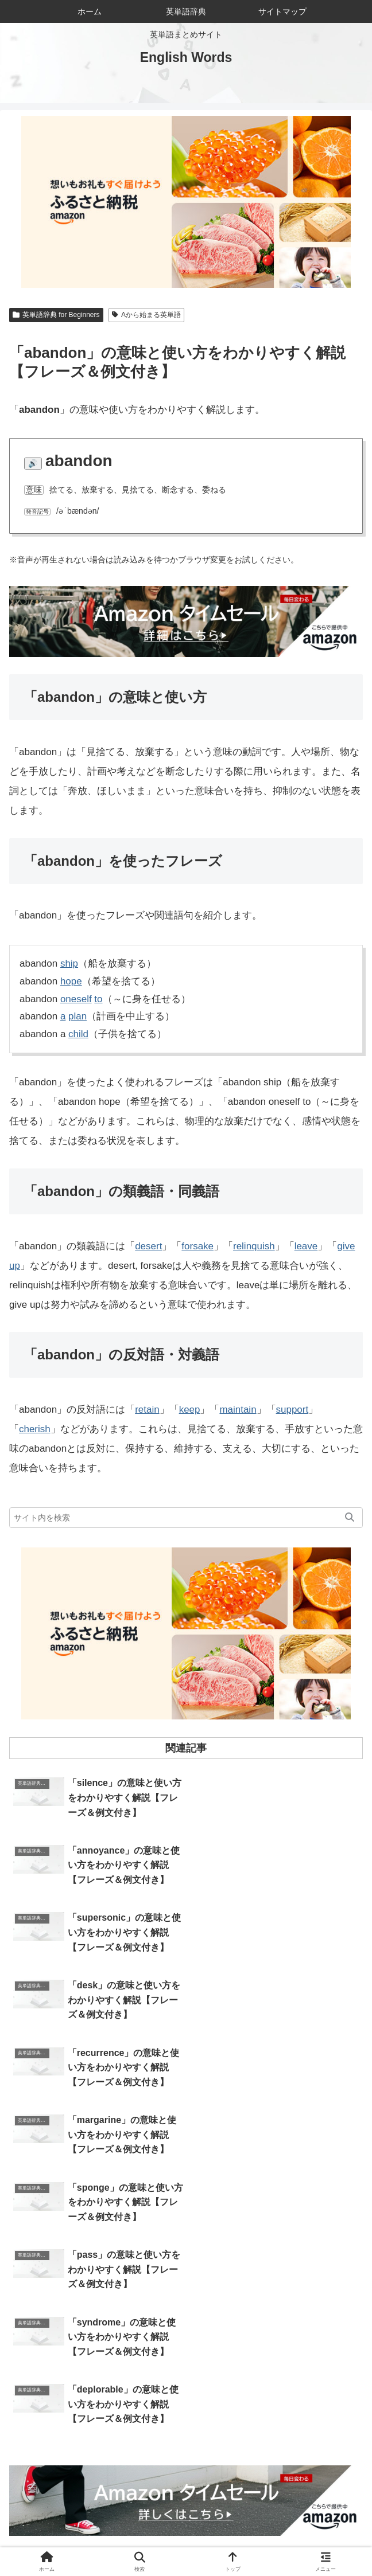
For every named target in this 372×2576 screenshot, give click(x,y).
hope (71, 981)
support (292, 1409)
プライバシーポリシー (274, 2539)
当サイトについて (186, 2522)
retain (147, 1409)
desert (148, 1246)
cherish (35, 1429)
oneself (76, 999)
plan (77, 1016)
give (346, 1246)
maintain (238, 1409)
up (14, 1265)
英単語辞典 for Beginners (56, 315)
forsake (197, 1246)
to (98, 999)
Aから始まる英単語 (146, 315)
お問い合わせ (304, 2522)
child (78, 1034)
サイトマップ (97, 2539)
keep (189, 1409)
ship (69, 963)
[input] (186, 1517)
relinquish (254, 1246)
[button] (349, 1517)
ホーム (68, 2522)
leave (306, 1246)
